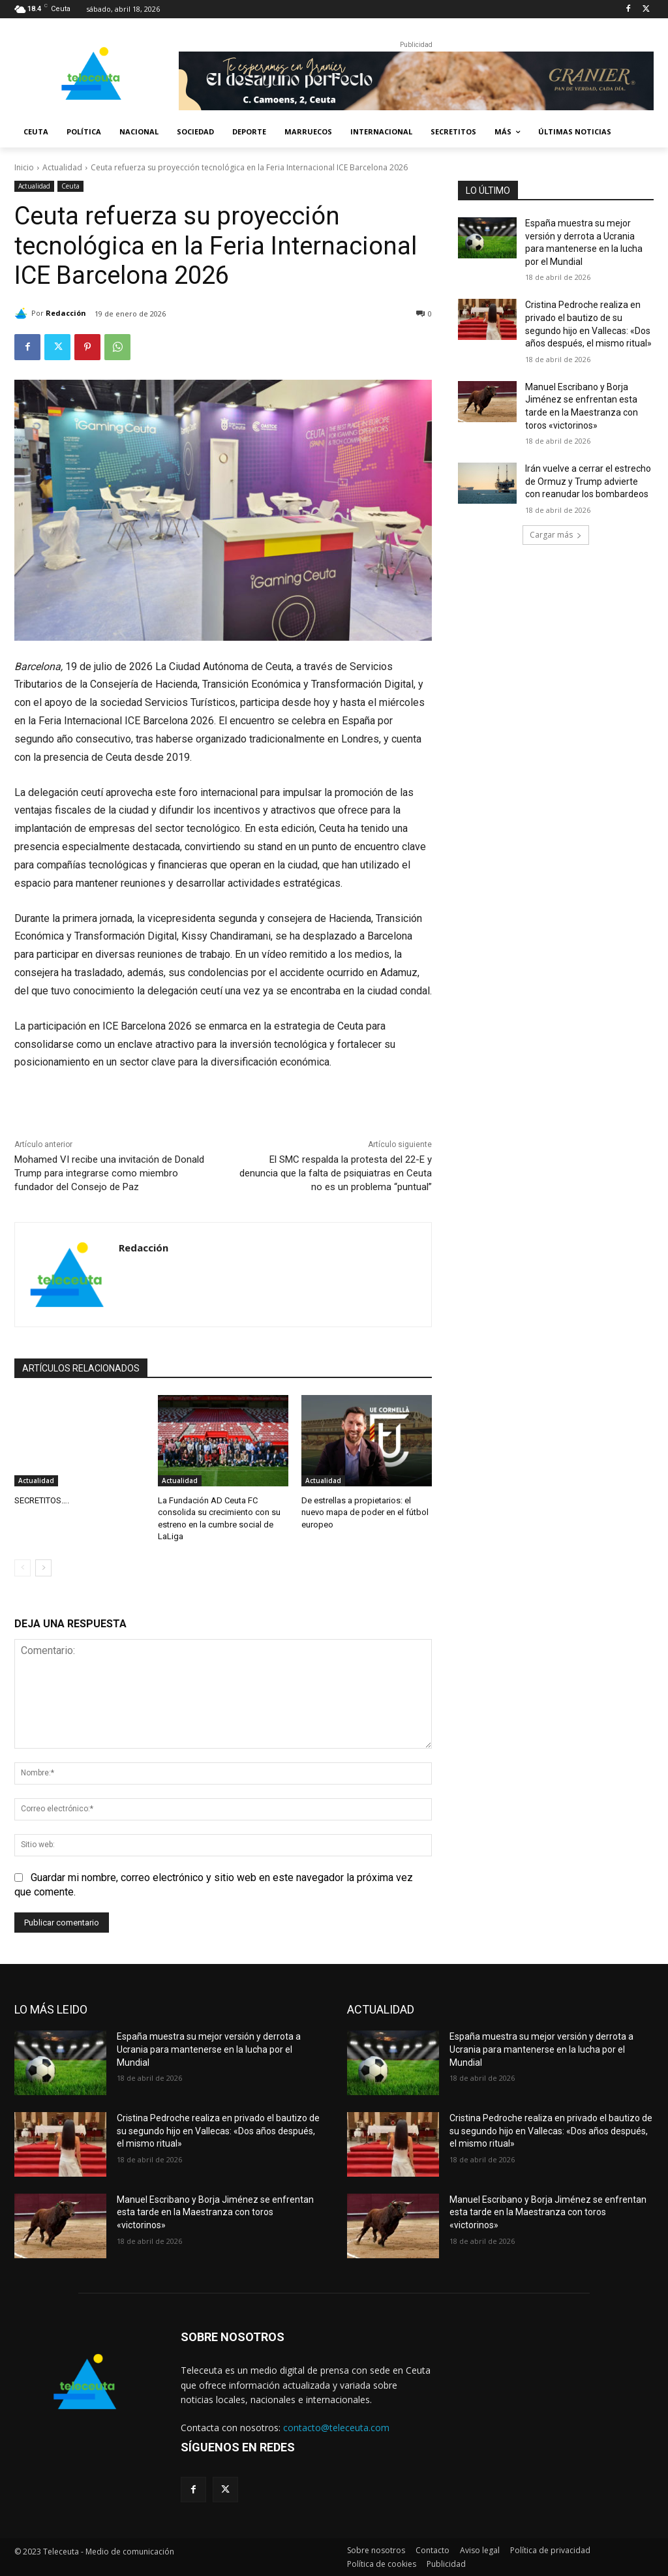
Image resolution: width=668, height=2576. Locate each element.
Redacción (66, 313)
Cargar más (556, 534)
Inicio (24, 167)
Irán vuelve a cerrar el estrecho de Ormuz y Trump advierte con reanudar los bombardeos (588, 481)
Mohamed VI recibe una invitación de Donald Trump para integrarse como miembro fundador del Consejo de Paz (109, 1173)
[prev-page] (22, 1567)
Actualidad (62, 167)
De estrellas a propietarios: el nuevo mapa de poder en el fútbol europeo (365, 1512)
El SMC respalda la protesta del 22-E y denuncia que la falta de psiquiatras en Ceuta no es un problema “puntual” (335, 1173)
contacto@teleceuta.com (336, 2427)
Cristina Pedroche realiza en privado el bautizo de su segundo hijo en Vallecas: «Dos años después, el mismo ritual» (218, 2131)
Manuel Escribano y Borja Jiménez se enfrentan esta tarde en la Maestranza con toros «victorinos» (215, 2212)
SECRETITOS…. (41, 1500)
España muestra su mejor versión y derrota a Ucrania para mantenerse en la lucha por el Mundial (209, 2049)
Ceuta (70, 186)
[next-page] (43, 1567)
